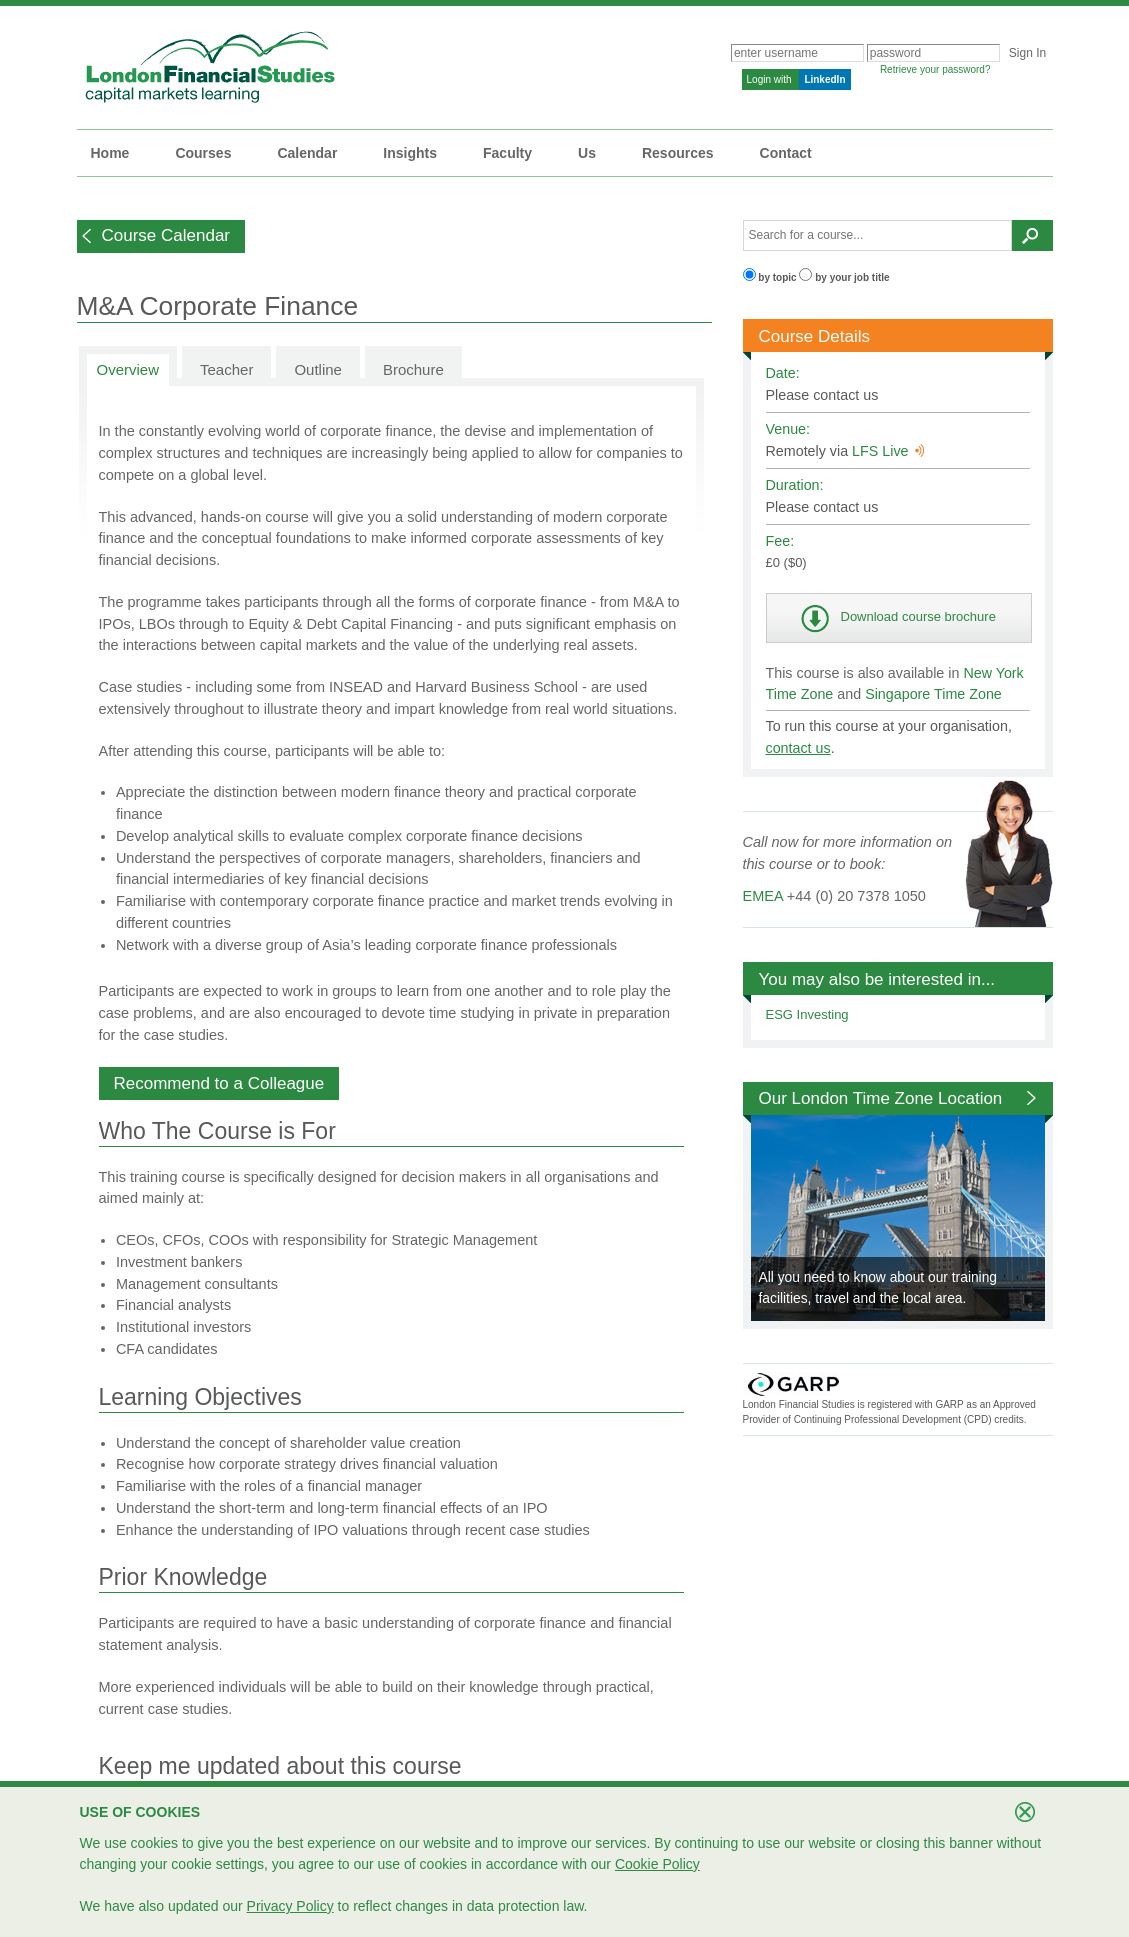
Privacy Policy (290, 1906)
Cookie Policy (657, 1864)
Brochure (413, 369)
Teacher (226, 369)
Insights (410, 153)
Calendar (307, 153)
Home (110, 153)
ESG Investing (807, 1014)
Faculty (507, 153)
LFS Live (888, 451)
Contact (786, 153)
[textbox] (878, 235)
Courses (203, 153)
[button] (161, 236)
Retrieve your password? (935, 69)
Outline (318, 369)
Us (587, 153)
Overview (128, 369)
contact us (798, 748)
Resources (678, 153)
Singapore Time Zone (933, 694)
